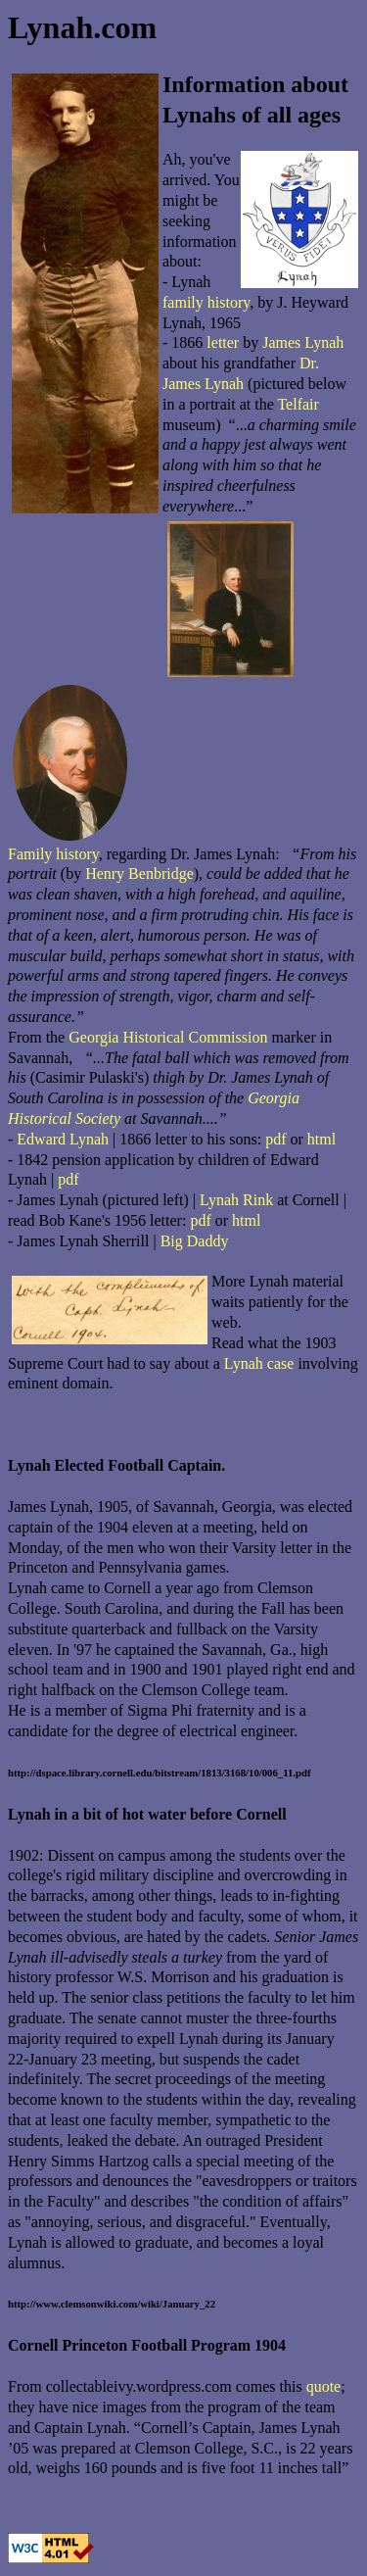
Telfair (297, 404)
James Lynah (303, 342)
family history (206, 302)
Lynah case (259, 1363)
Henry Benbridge (139, 873)
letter (222, 342)
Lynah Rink (236, 1199)
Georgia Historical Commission (168, 1037)
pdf (275, 1139)
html (321, 1139)
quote (324, 2386)
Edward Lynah (63, 1139)
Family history (53, 854)
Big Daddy (195, 1241)
